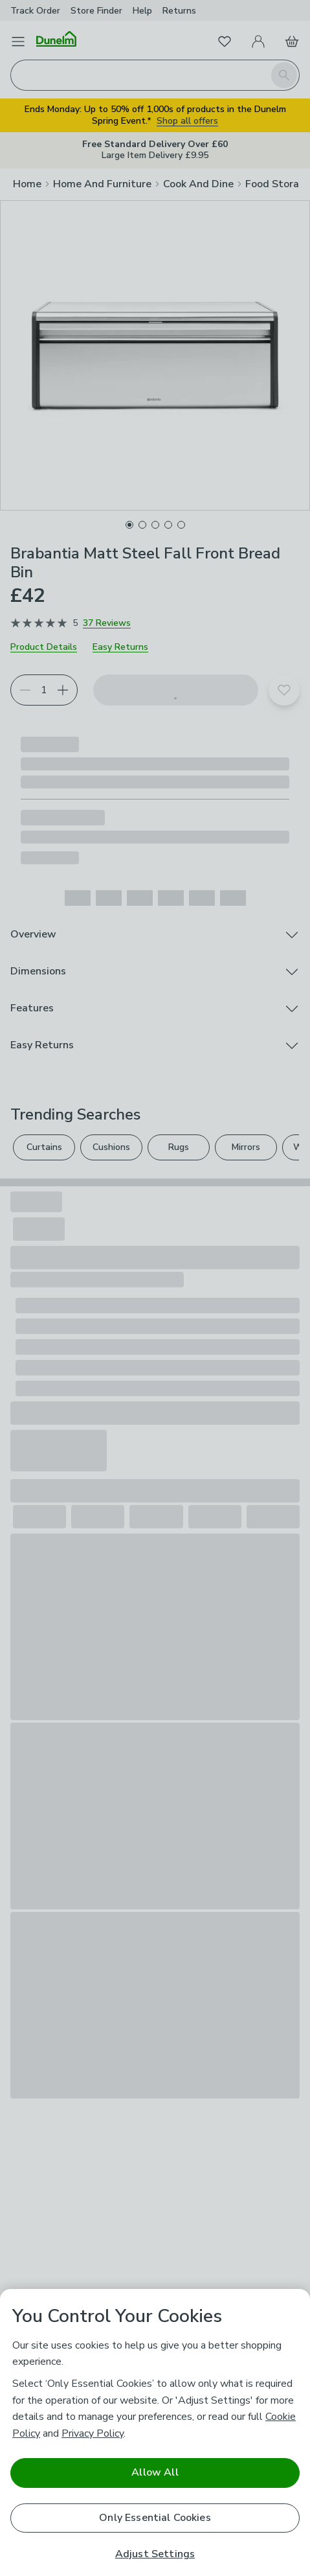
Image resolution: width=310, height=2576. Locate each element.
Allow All (154, 2472)
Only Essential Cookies (155, 2518)
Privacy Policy (92, 2433)
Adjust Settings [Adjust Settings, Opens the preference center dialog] (155, 2554)
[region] (155, 2432)
